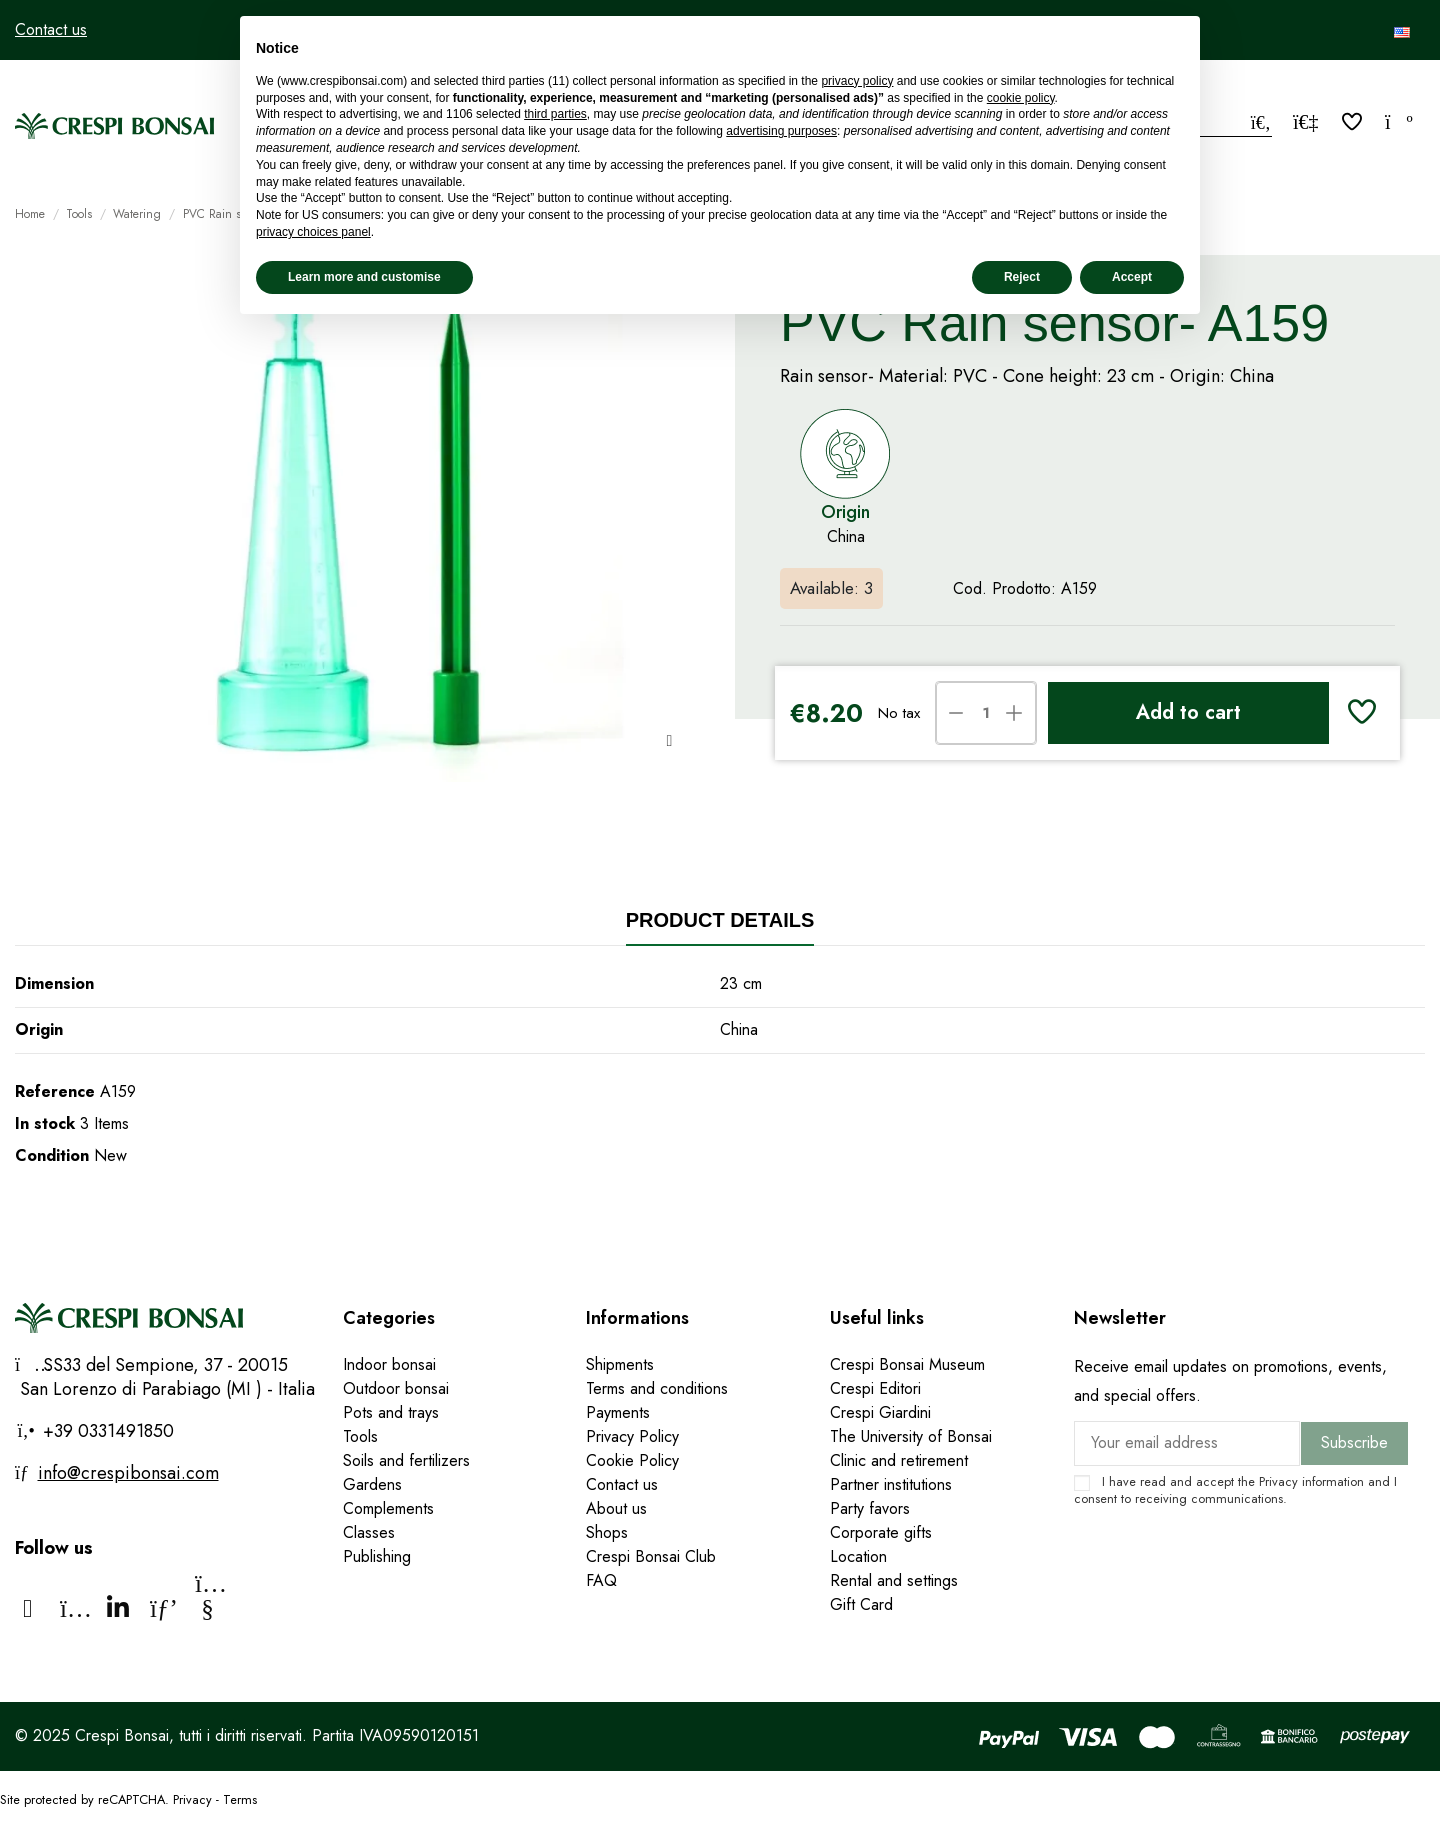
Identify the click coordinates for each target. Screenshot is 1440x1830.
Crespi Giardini (880, 1412)
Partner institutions (891, 1484)
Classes (369, 1532)
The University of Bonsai (911, 1436)
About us (616, 1508)
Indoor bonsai (389, 1364)
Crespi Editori (875, 1388)
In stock (45, 1123)
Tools (360, 1436)
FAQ (601, 1580)
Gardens (372, 1484)
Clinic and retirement (899, 1460)
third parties (555, 114)
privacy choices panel (313, 232)
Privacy (1278, 1481)
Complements (388, 1508)
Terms (240, 1799)
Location (858, 1556)
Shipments (620, 1364)
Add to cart (1188, 712)
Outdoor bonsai (396, 1388)
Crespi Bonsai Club (651, 1556)
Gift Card (861, 1604)
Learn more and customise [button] (364, 277)
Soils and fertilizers (406, 1460)
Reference (55, 1091)
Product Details (720, 920)
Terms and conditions (657, 1388)
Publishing (377, 1556)
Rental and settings (894, 1580)
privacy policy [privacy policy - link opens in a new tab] (857, 81)
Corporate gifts (881, 1532)
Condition (52, 1155)
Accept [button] (1132, 277)
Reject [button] (1022, 277)
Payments (618, 1412)
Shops (607, 1532)
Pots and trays (391, 1412)
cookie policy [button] (1021, 98)
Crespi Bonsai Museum (907, 1364)
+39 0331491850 (106, 1431)
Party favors (870, 1508)
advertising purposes (781, 131)
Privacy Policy (632, 1436)
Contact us (51, 29)
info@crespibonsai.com (128, 1473)
